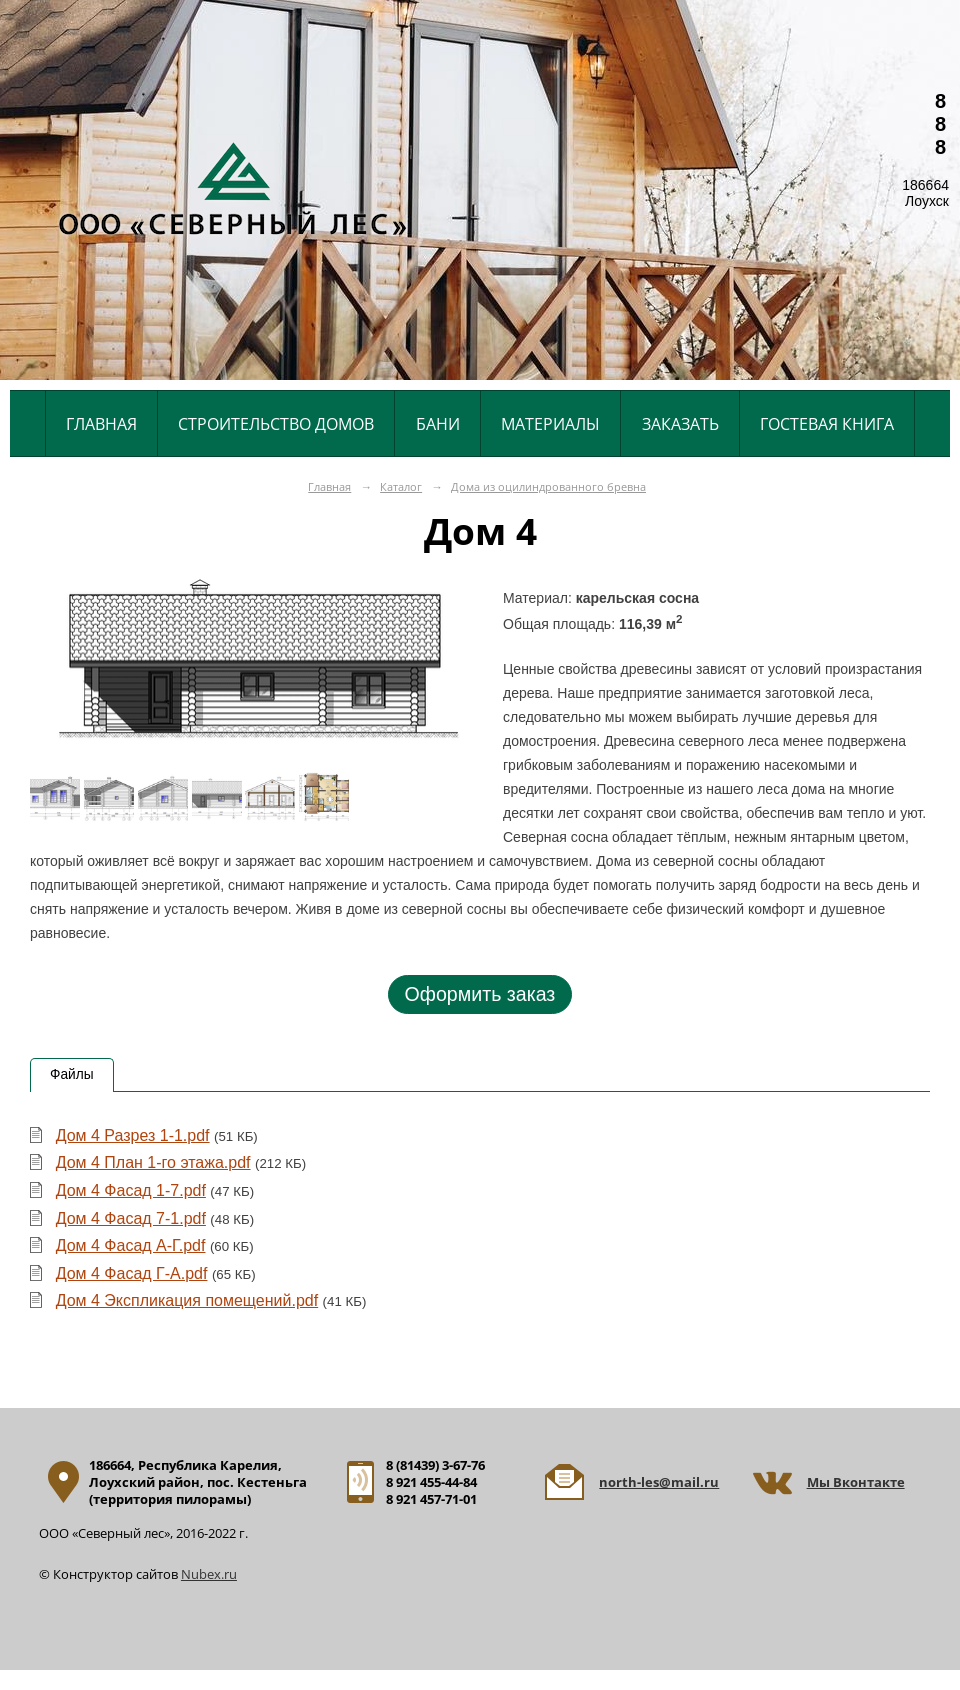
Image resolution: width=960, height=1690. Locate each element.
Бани (438, 424)
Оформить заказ (480, 994)
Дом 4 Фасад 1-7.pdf (131, 1190)
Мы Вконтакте (856, 1482)
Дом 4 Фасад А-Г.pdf (131, 1245)
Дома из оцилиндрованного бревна (548, 486)
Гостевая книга (827, 424)
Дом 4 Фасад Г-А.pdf (132, 1273)
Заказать (680, 424)
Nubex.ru (209, 1574)
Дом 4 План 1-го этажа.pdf (153, 1162)
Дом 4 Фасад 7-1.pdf (131, 1218)
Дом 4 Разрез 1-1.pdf (133, 1135)
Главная (101, 424)
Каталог (401, 486)
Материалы (550, 424)
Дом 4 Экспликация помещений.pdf (187, 1300)
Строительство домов (276, 424)
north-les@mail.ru (659, 1482)
